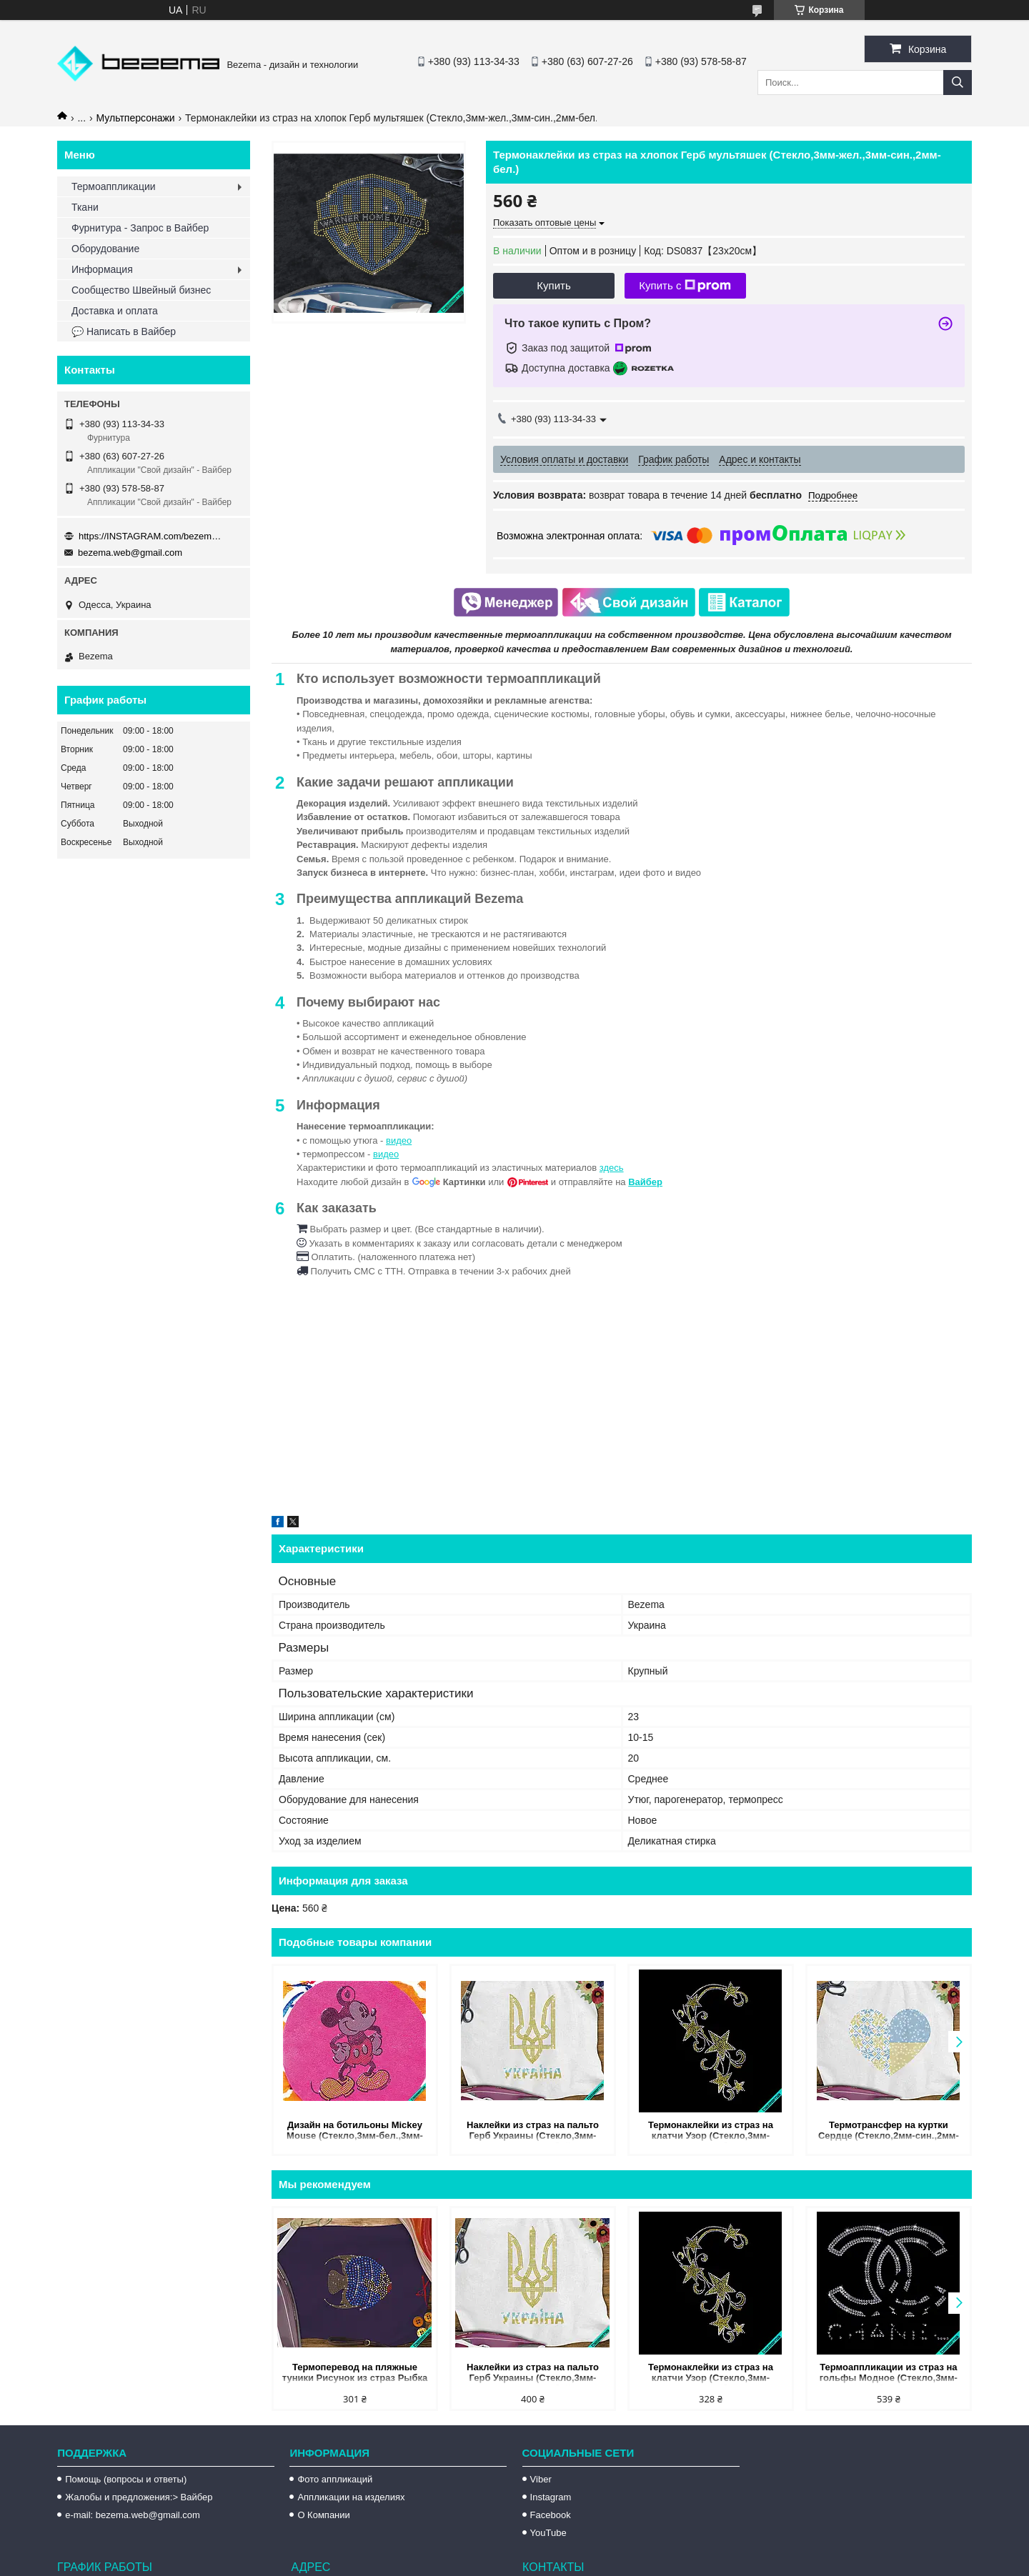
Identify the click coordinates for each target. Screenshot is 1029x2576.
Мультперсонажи (135, 118)
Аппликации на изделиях (350, 2497)
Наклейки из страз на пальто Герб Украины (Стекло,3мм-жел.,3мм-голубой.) (533, 2131)
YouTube (548, 2532)
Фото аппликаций (334, 2479)
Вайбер (645, 1182)
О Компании (323, 2515)
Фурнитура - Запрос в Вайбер (140, 228)
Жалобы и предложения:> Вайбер (138, 2497)
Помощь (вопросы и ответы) (126, 2479)
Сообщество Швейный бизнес (141, 290)
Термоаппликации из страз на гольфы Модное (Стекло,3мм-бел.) (889, 2373)
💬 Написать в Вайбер (123, 331)
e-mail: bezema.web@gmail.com (132, 2515)
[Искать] (957, 82)
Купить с (685, 285)
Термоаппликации (113, 186)
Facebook (550, 2515)
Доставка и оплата (114, 310)
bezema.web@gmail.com (130, 552)
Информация (102, 269)
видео (399, 1140)
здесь (612, 1167)
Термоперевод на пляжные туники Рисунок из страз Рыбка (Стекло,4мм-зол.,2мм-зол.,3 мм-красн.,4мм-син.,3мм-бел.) (354, 2373)
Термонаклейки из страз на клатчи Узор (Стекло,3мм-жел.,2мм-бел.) (710, 2131)
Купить (553, 285)
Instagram (551, 2497)
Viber (541, 2479)
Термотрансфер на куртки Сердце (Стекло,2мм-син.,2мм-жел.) (888, 2131)
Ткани (85, 207)
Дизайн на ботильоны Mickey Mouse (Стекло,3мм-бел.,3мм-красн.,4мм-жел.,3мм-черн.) (355, 2131)
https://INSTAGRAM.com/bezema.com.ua (150, 536)
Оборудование (105, 248)
